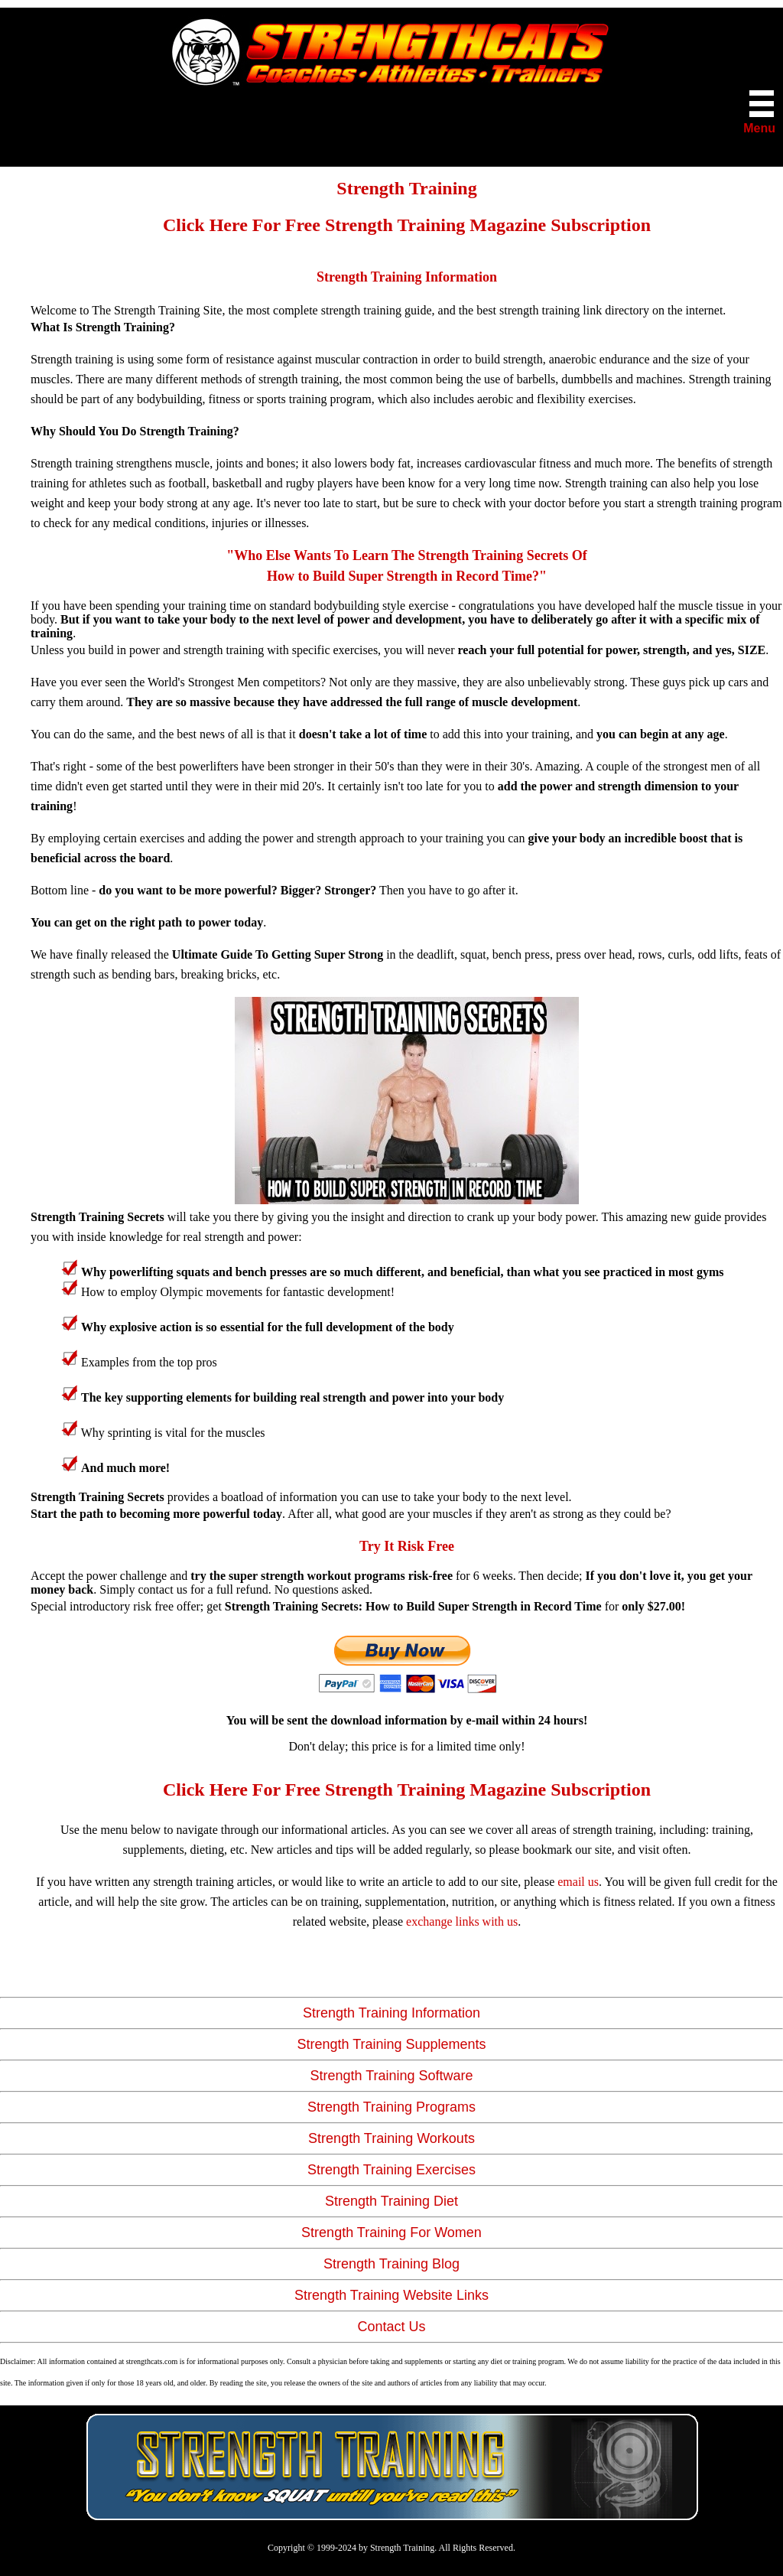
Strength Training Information (391, 2013)
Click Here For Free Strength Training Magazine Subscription (407, 225)
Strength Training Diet (391, 2201)
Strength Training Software (391, 2075)
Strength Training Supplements (391, 2044)
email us (578, 1881)
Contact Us (391, 2326)
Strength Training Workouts (391, 2138)
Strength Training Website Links (391, 2295)
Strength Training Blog (391, 2264)
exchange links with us (462, 1921)
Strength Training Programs (391, 2107)
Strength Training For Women (391, 2232)
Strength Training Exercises (391, 2169)
